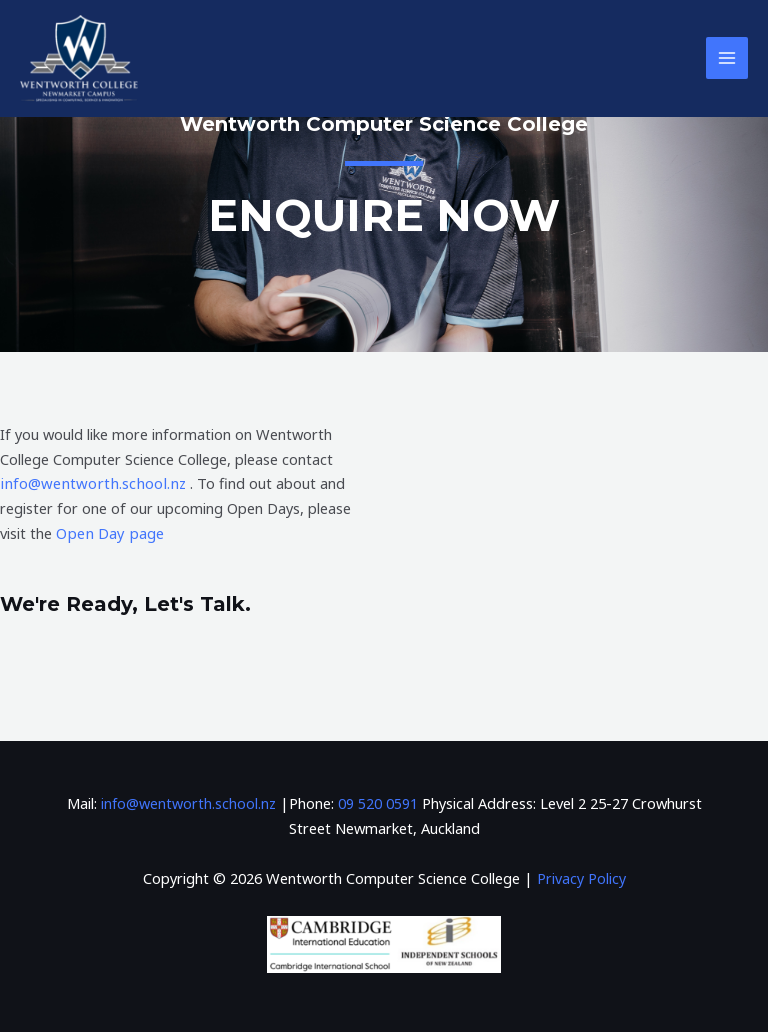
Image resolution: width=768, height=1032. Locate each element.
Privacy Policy (581, 877)
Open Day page (108, 533)
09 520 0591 (378, 802)
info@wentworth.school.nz (90, 483)
